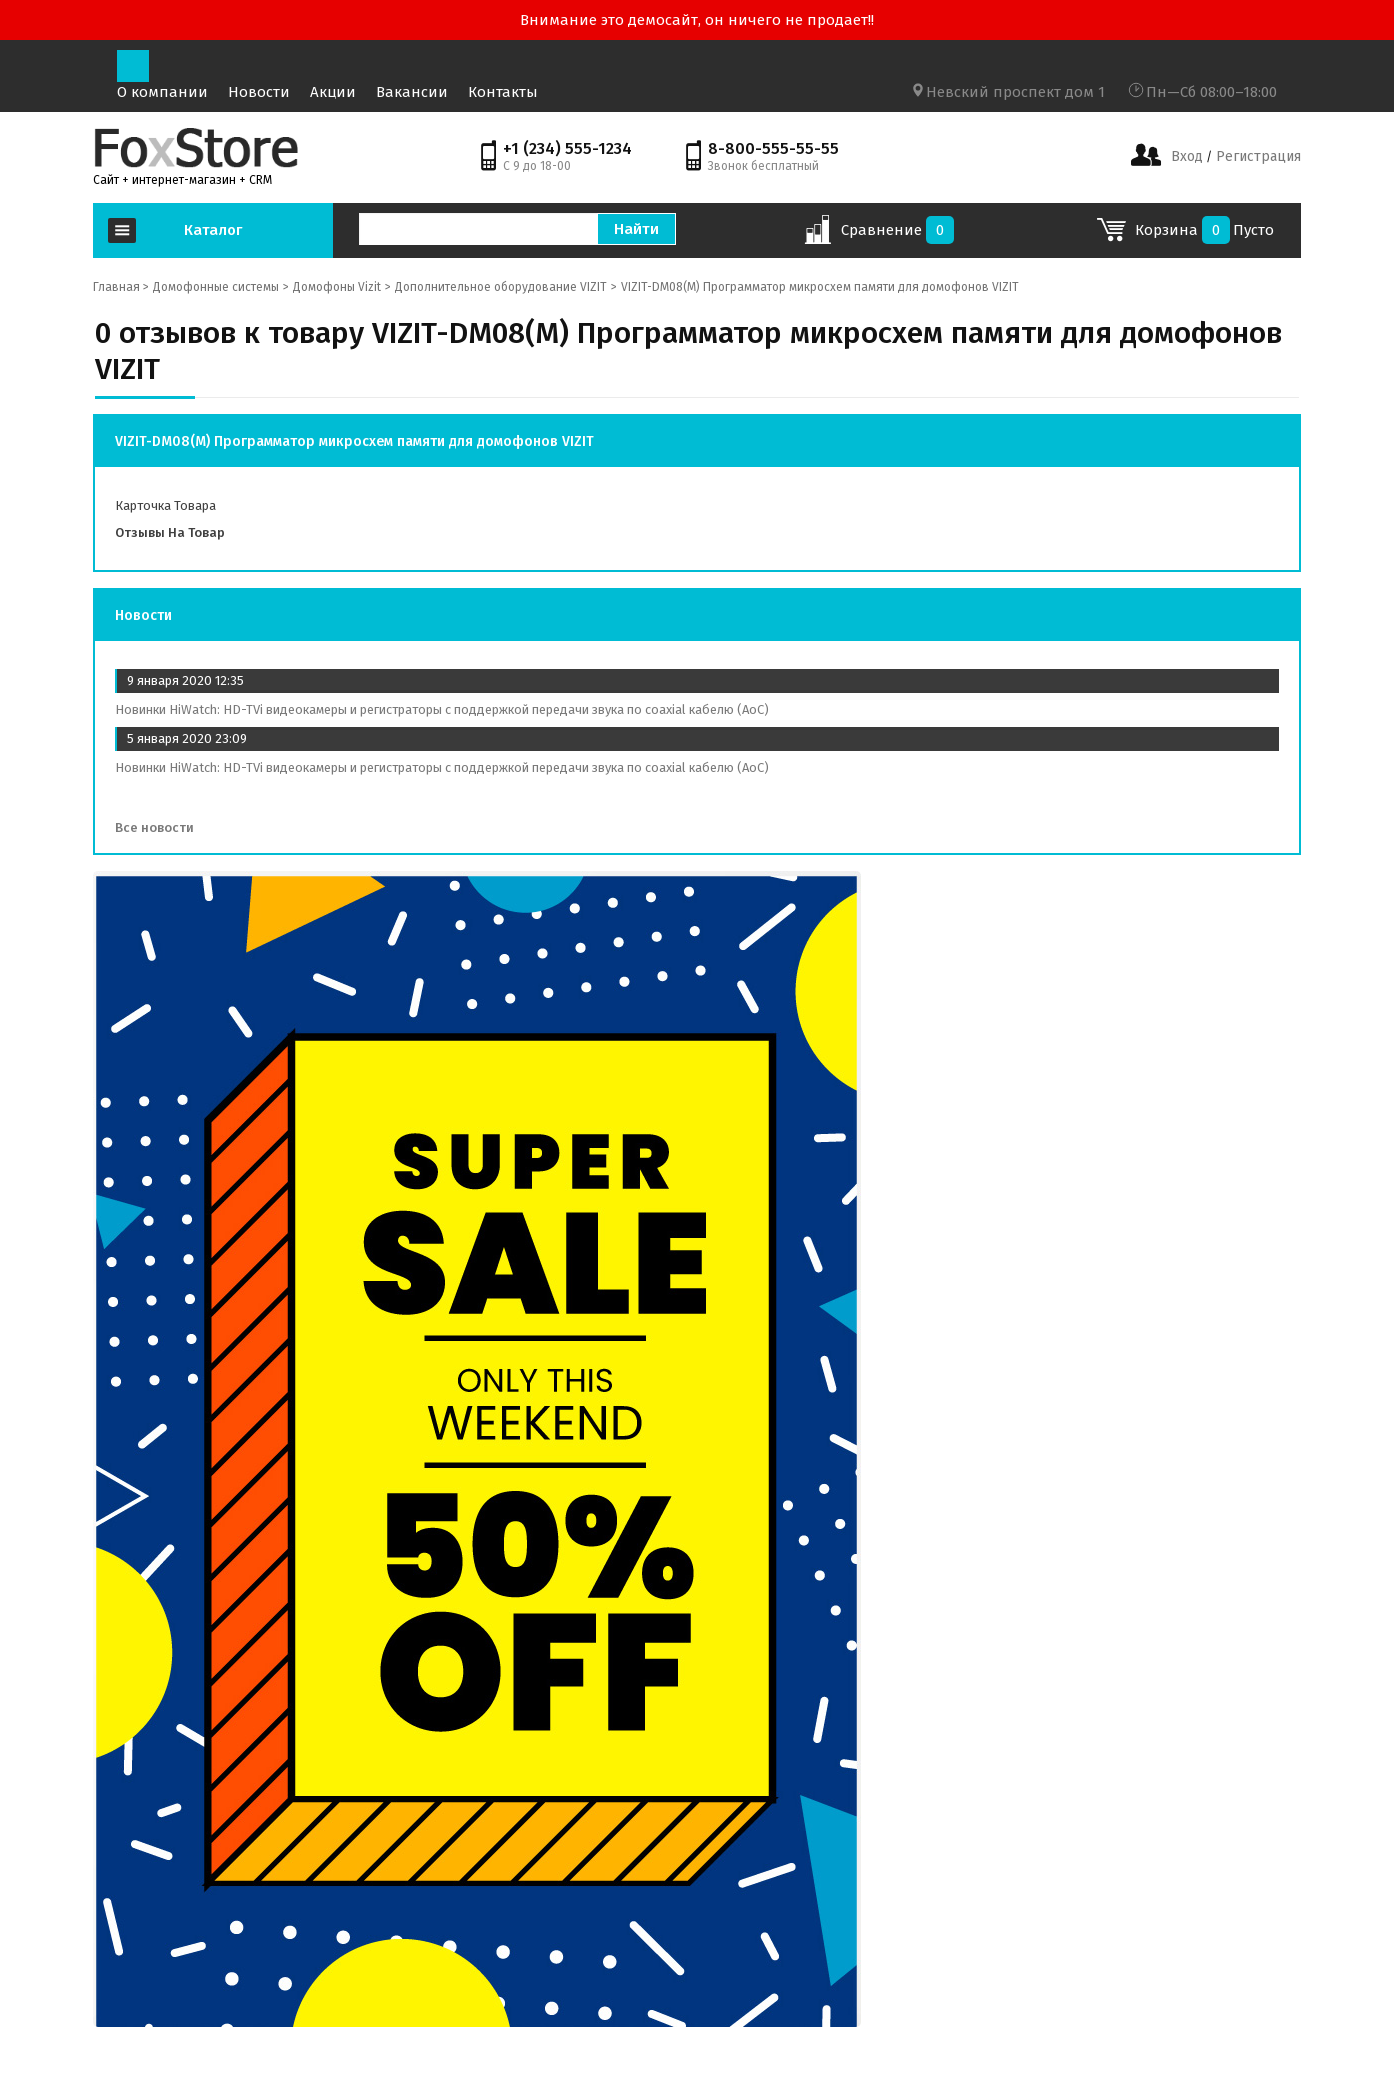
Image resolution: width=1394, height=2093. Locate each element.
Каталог (213, 230)
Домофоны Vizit (337, 287)
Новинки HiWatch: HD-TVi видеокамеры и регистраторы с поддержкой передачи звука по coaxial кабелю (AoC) (442, 709)
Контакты (503, 92)
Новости (259, 92)
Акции (333, 92)
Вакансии (412, 92)
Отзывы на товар (170, 532)
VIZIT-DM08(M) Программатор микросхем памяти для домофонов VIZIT (820, 287)
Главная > (121, 287)
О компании (162, 92)
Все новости (161, 827)
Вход (1187, 156)
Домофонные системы (216, 287)
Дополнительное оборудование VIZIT (501, 287)
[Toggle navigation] (133, 66)
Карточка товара (165, 505)
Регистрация (1256, 156)
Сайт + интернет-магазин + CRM (182, 180)
